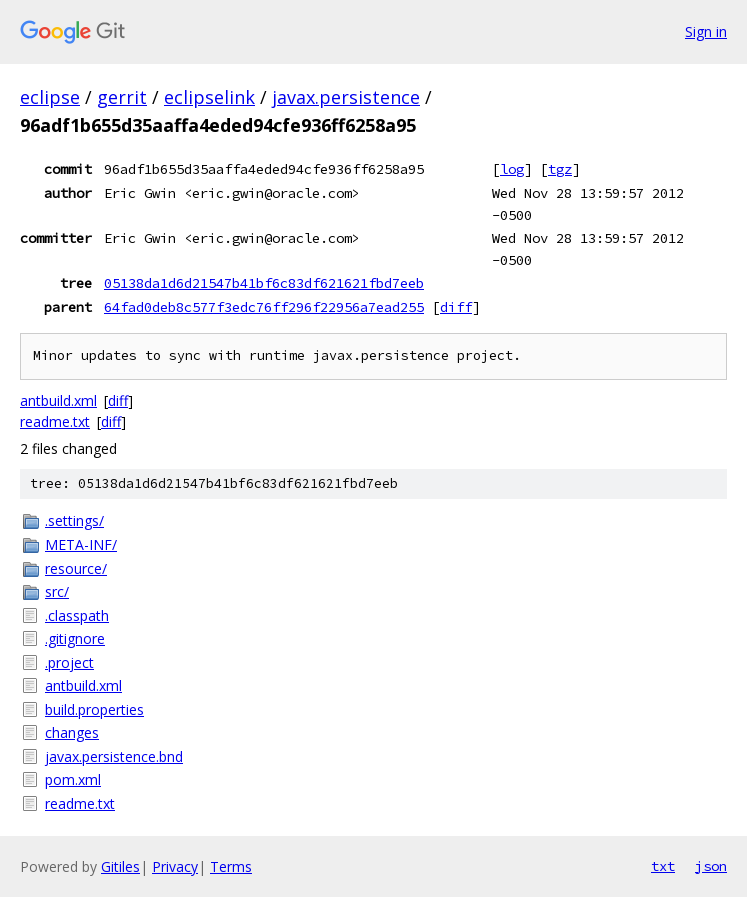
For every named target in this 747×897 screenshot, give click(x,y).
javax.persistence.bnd (114, 756)
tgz (560, 169)
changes (72, 732)
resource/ (76, 568)
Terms (231, 866)
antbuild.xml (58, 400)
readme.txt (55, 421)
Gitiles (120, 866)
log (512, 169)
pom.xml (73, 779)
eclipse (50, 97)
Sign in (706, 31)
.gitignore (75, 638)
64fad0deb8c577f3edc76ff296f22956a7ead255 (264, 307)
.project (69, 662)
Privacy (175, 866)
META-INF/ (81, 544)
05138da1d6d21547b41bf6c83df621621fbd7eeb (264, 283)
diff (456, 307)
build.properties (94, 709)
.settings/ (74, 520)
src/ (57, 591)
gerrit (122, 97)
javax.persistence (346, 97)
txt (663, 866)
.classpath (77, 615)
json (711, 866)
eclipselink (209, 97)
